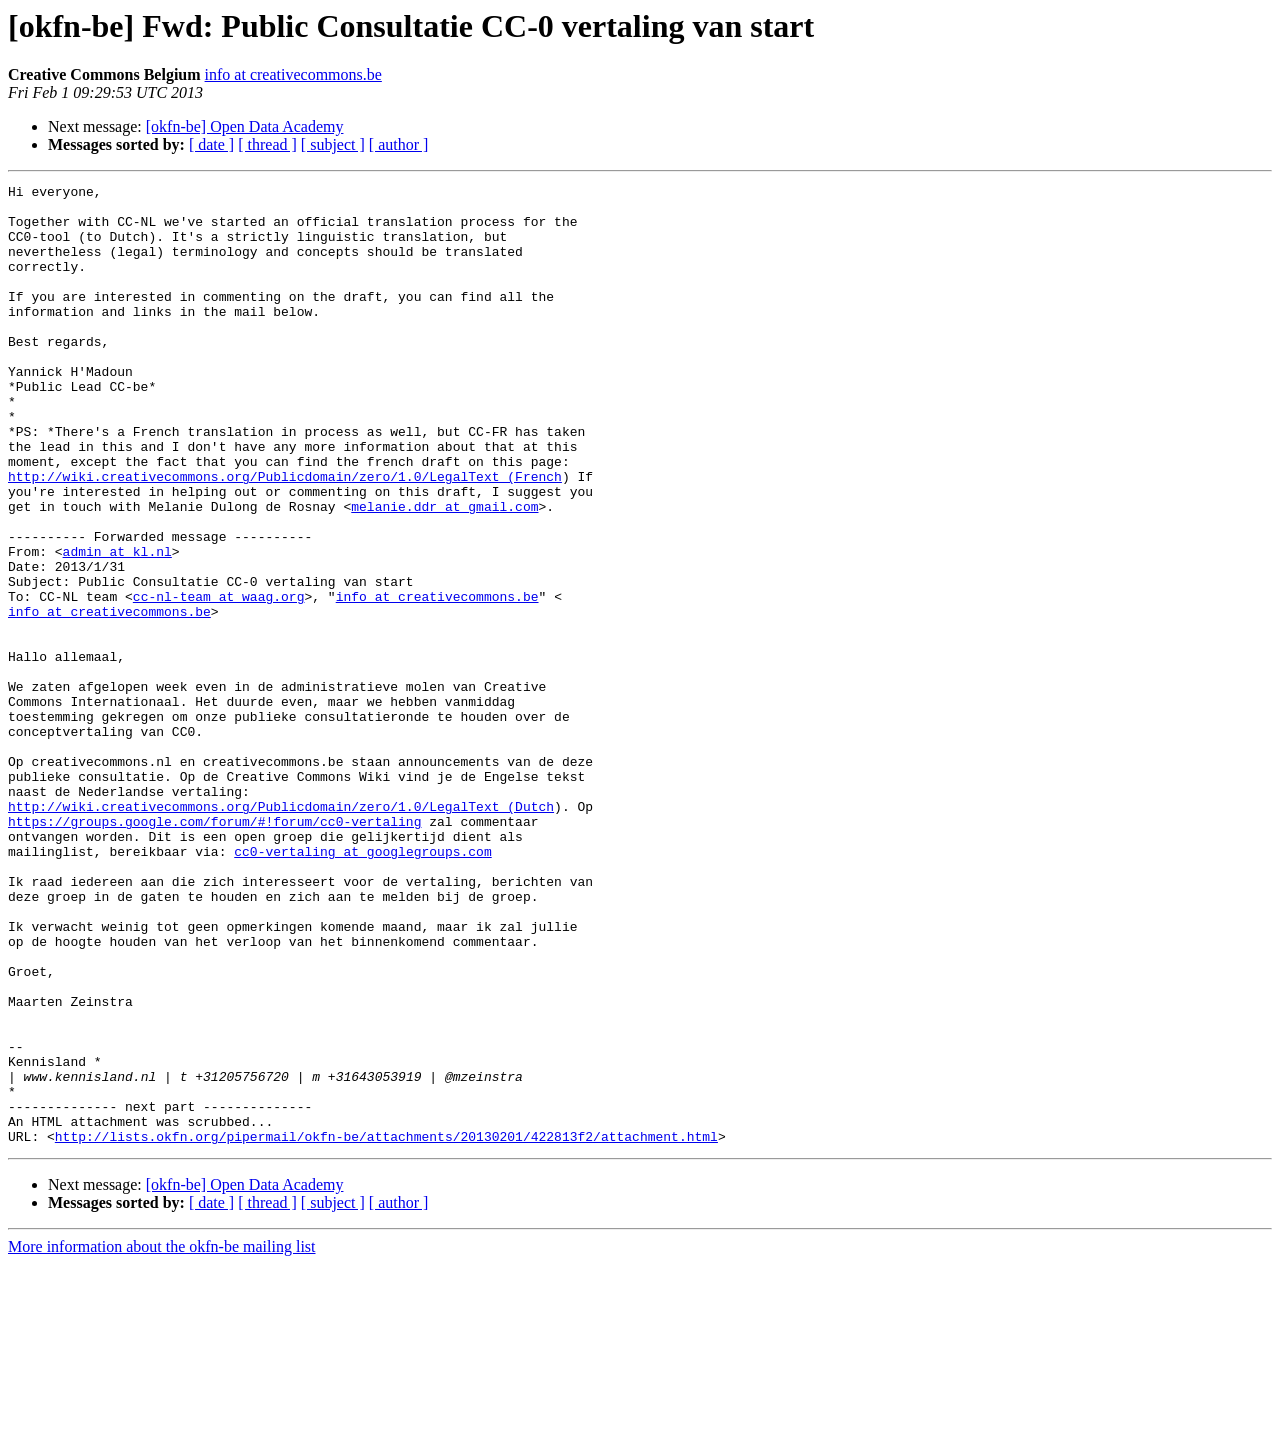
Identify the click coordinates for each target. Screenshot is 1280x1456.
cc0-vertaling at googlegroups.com (362, 986)
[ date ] (211, 144)
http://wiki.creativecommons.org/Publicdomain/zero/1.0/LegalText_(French (285, 536)
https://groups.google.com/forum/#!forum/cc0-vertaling (214, 950)
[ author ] (399, 144)
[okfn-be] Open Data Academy (245, 126)
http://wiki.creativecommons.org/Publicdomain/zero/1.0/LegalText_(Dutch (281, 932)
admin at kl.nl (117, 626)
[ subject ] (333, 144)
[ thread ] (267, 144)
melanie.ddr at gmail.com (444, 572)
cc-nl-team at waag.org (219, 680)
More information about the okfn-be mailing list (162, 1438)
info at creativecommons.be (293, 74)
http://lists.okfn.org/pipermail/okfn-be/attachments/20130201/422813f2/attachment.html (386, 1328)
